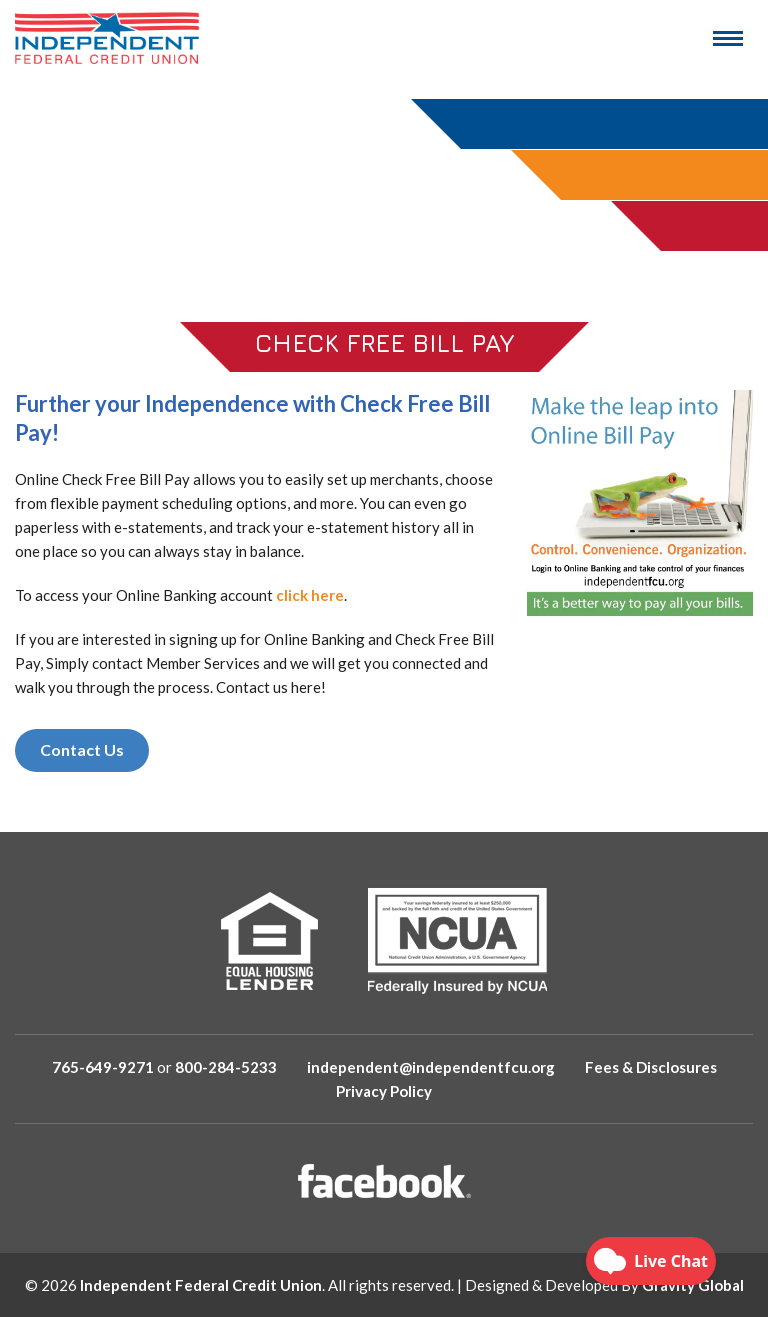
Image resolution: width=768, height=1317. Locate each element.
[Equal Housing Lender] (269, 941)
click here (310, 595)
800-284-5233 (226, 1067)
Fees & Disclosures (651, 1067)
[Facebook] (384, 1181)
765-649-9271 (103, 1067)
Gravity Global (693, 1285)
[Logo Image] (107, 38)
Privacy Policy (384, 1091)
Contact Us (82, 749)
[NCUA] (457, 940)
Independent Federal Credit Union (201, 1285)
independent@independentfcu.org (431, 1067)
